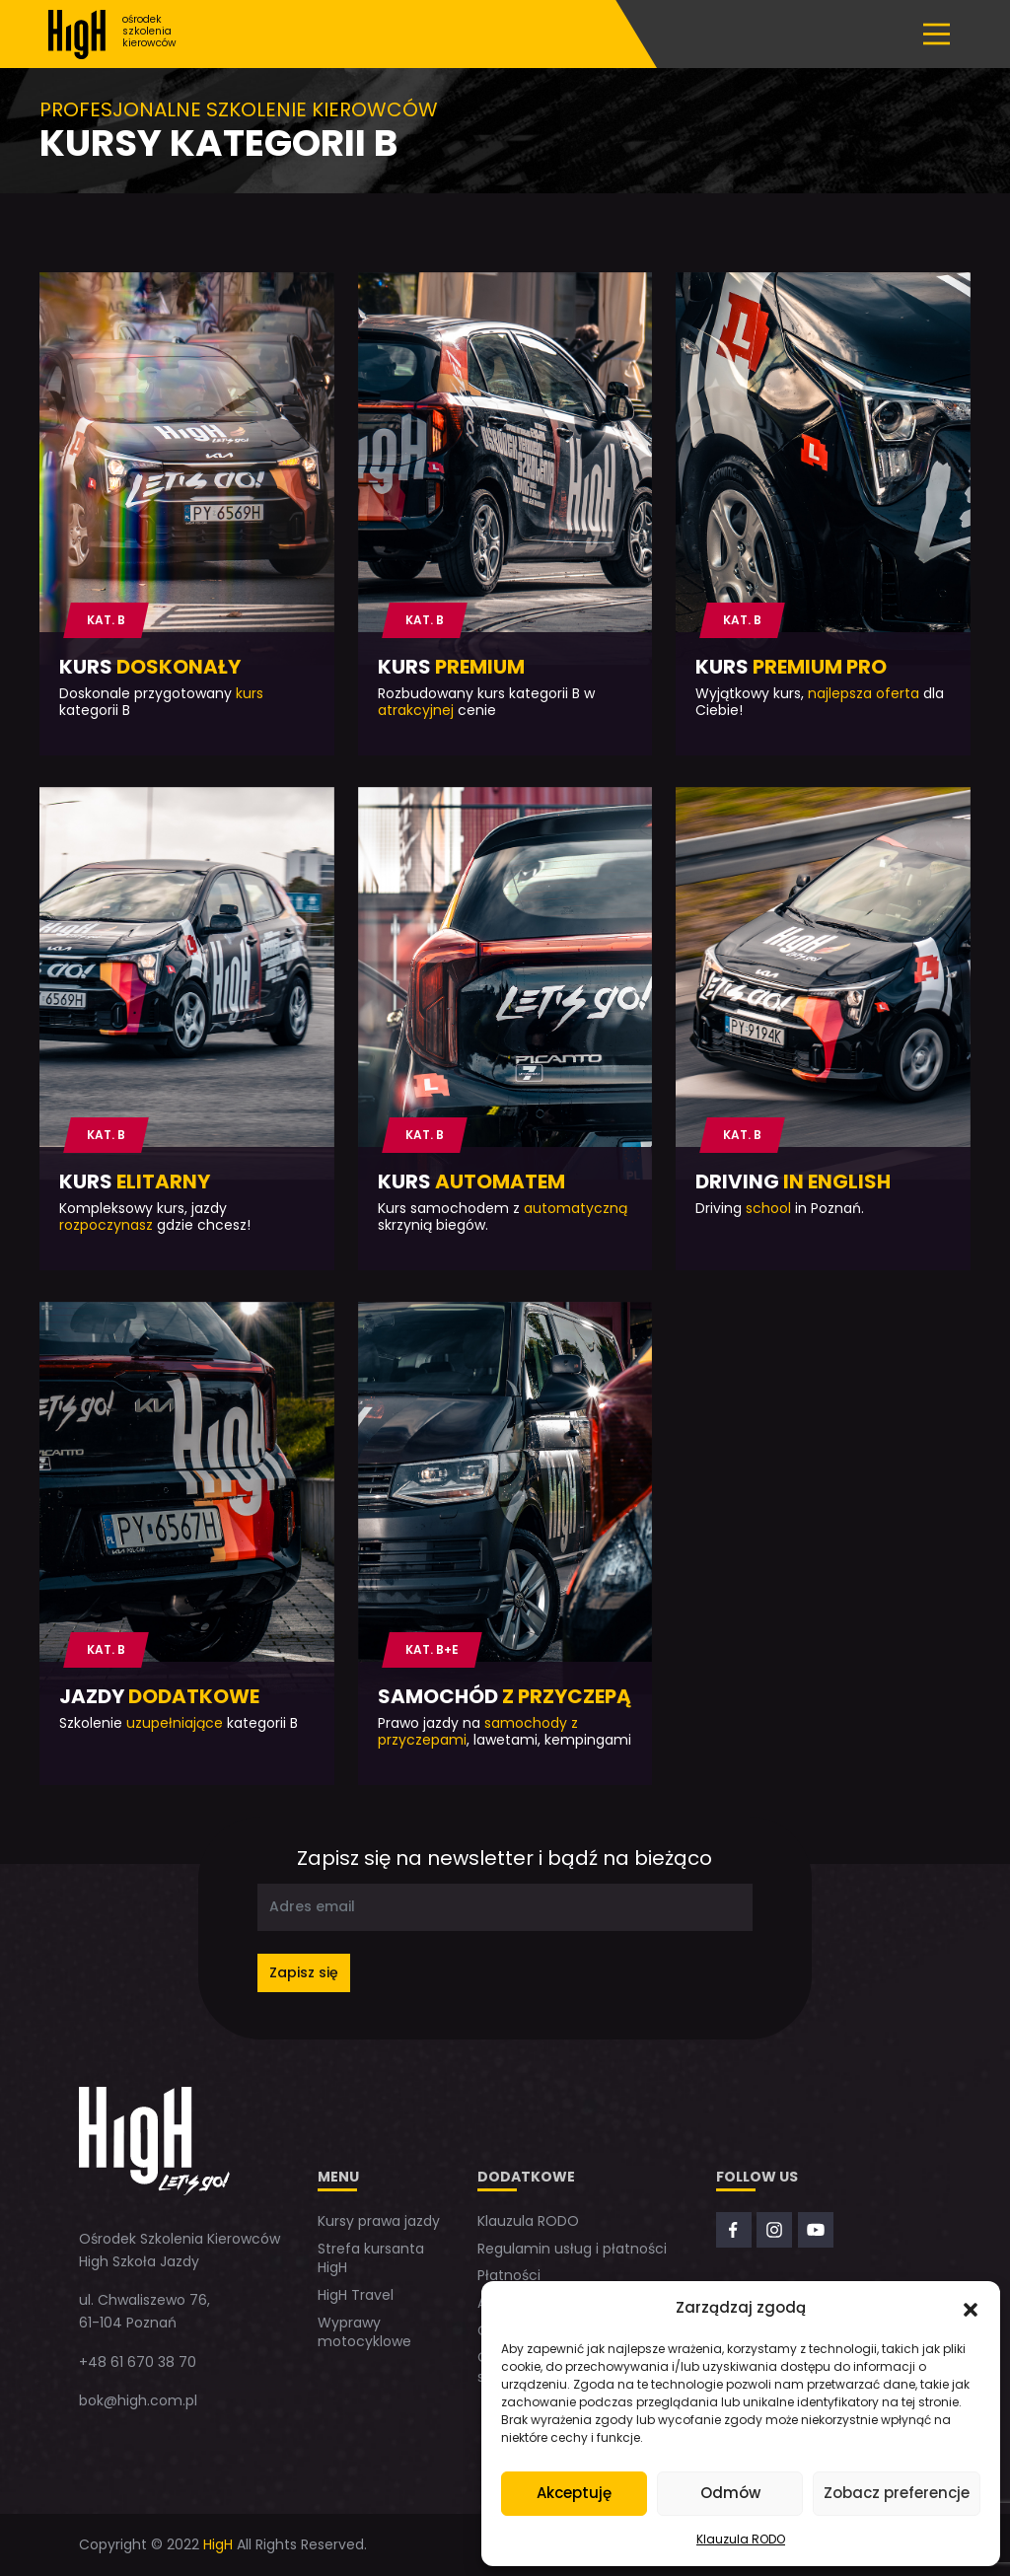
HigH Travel (356, 2295)
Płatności (509, 2275)
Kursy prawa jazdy (379, 2221)
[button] (970, 2308)
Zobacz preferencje (897, 2492)
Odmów (730, 2492)
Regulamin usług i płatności (572, 2248)
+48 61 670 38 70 (137, 2362)
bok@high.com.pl (138, 2400)
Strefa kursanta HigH (371, 2258)
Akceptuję (574, 2492)
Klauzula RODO (740, 2539)
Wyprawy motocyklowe (364, 2332)
